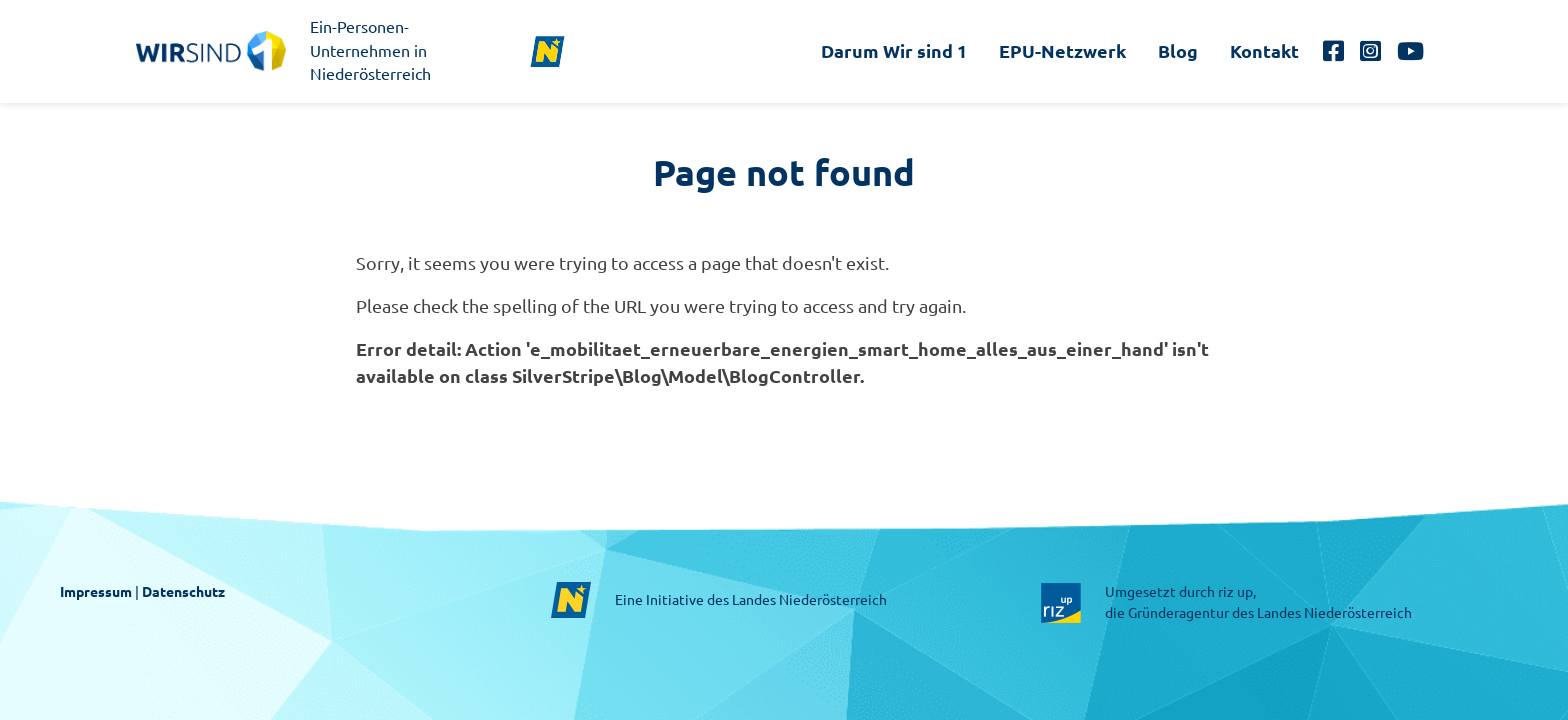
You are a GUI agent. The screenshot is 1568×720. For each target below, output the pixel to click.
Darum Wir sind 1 (894, 51)
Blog (1178, 51)
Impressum (96, 592)
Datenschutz (183, 592)
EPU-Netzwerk (1062, 51)
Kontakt (1264, 51)
